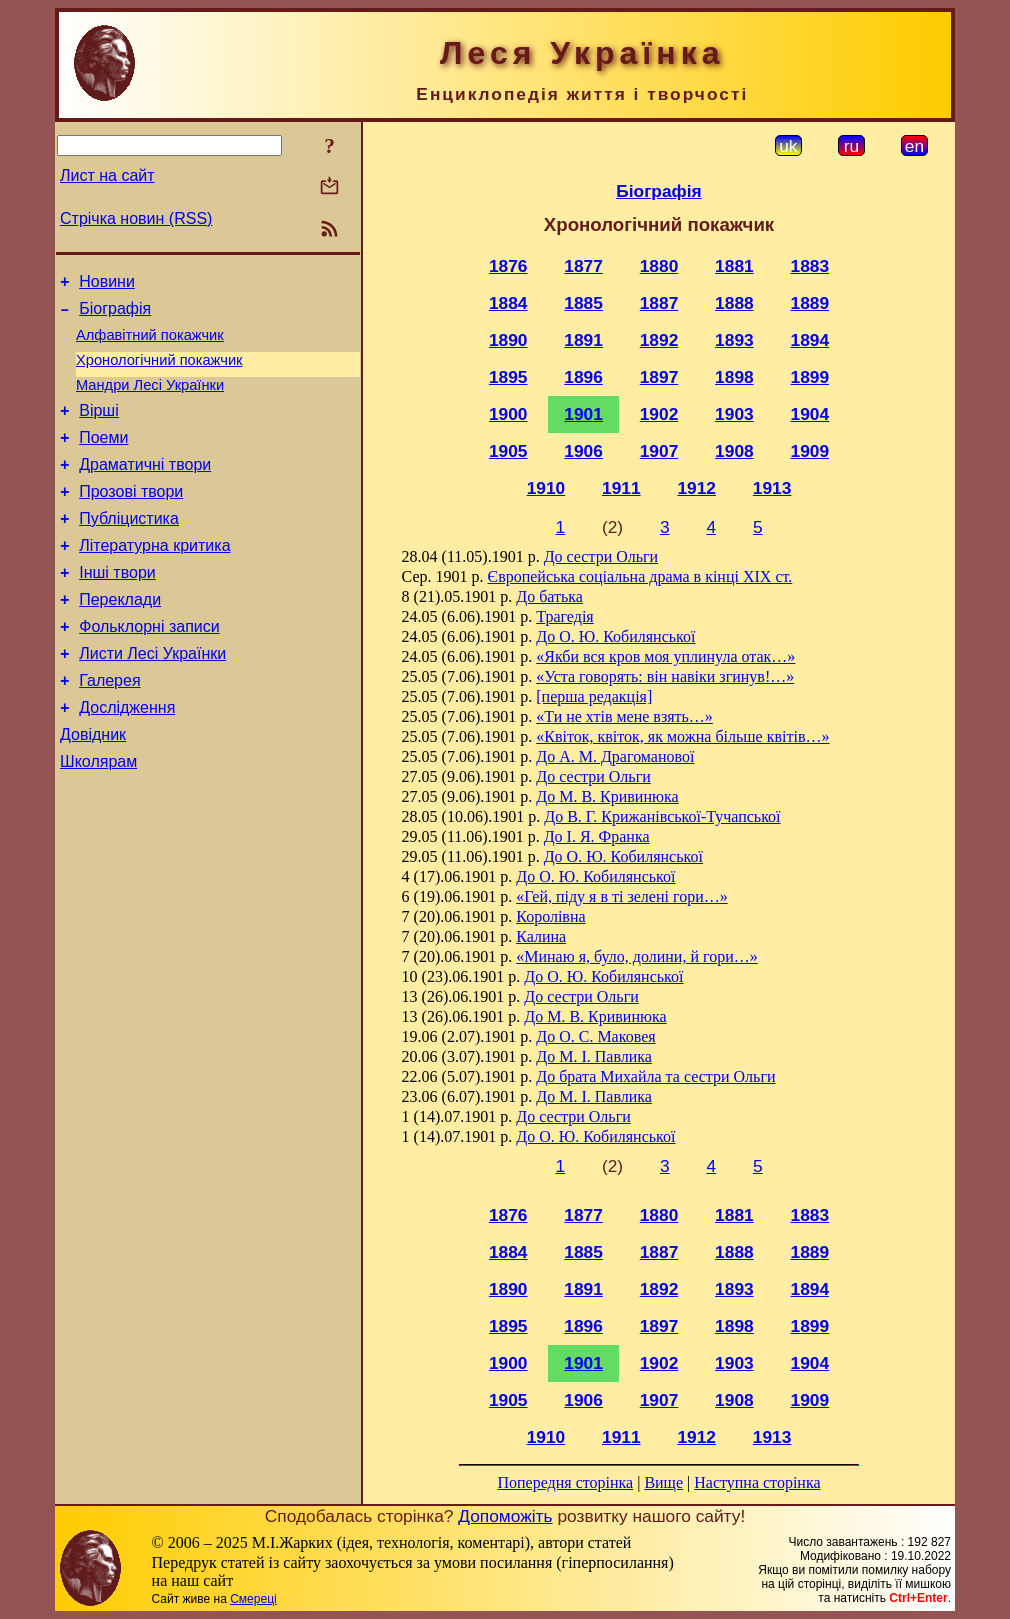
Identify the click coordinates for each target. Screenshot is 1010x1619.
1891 (583, 340)
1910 (546, 488)
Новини (107, 284)
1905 (508, 451)
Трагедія (564, 616)
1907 (659, 451)
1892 (659, 340)
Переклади (120, 638)
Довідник (93, 788)
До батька (549, 596)
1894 (810, 340)
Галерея (109, 728)
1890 (508, 340)
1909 (810, 451)
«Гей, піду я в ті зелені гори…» (621, 896)
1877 (583, 266)
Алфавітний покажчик (150, 344)
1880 (659, 266)
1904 (810, 414)
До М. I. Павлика (594, 1056)
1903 (734, 414)
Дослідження (127, 758)
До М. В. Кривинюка (607, 796)
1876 (508, 266)
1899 (810, 377)
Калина (541, 936)
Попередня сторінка (565, 1482)
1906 (583, 451)
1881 (734, 266)
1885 (583, 303)
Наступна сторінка (757, 1482)
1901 (583, 414)
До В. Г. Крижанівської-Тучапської (662, 816)
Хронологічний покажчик (159, 372)
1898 (734, 377)
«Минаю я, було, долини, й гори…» (636, 956)
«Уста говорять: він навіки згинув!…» (665, 676)
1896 (583, 377)
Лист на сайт (107, 175)
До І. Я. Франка (597, 836)
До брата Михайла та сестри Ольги (655, 1076)
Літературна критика (154, 578)
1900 (508, 414)
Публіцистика (129, 548)
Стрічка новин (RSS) (136, 218)
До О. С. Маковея (595, 1036)
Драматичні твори (145, 488)
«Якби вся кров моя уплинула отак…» (665, 656)
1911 (621, 488)
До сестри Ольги (601, 556)
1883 (810, 266)
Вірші (99, 428)
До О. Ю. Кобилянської (615, 636)
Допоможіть (505, 1516)
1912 (696, 488)
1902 (659, 414)
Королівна (550, 916)
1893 (734, 340)
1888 (734, 303)
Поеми (103, 458)
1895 (508, 377)
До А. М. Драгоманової (615, 756)
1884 (508, 303)
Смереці (253, 1599)
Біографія (115, 314)
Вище (663, 1482)
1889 (810, 303)
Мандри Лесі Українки (150, 400)
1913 (772, 488)
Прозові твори (131, 518)
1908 (734, 451)
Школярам (98, 818)
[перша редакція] (594, 696)
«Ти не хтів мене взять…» (624, 716)
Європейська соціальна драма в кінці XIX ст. (640, 576)
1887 (659, 303)
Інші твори (117, 608)
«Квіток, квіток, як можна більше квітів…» (682, 736)
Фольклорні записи (149, 668)
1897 (659, 377)
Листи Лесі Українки (152, 698)
